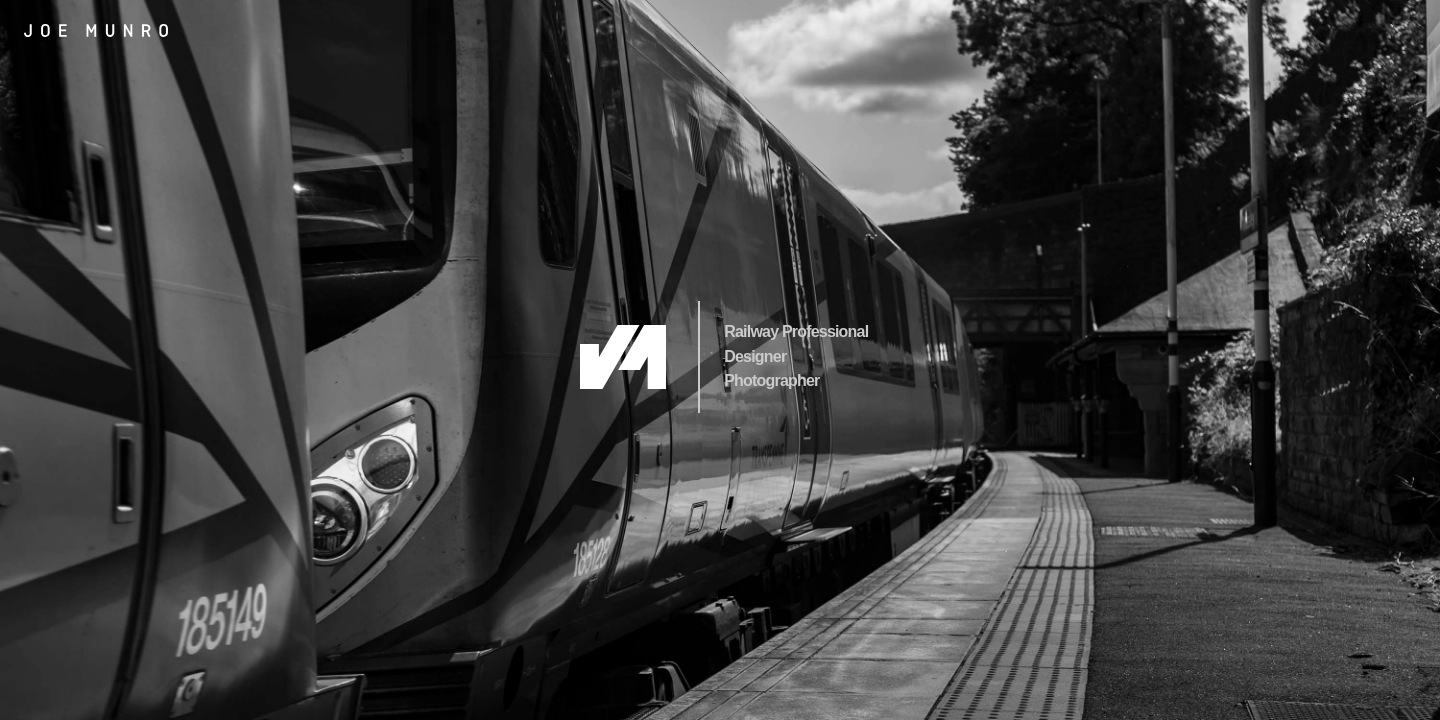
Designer (755, 356)
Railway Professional (796, 331)
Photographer (771, 380)
